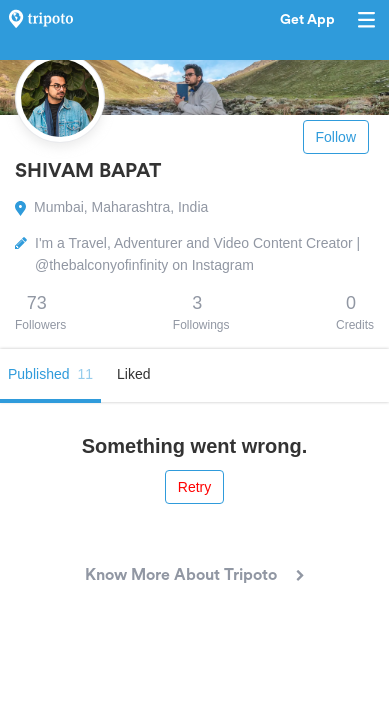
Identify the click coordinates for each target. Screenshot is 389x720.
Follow (336, 137)
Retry (194, 487)
